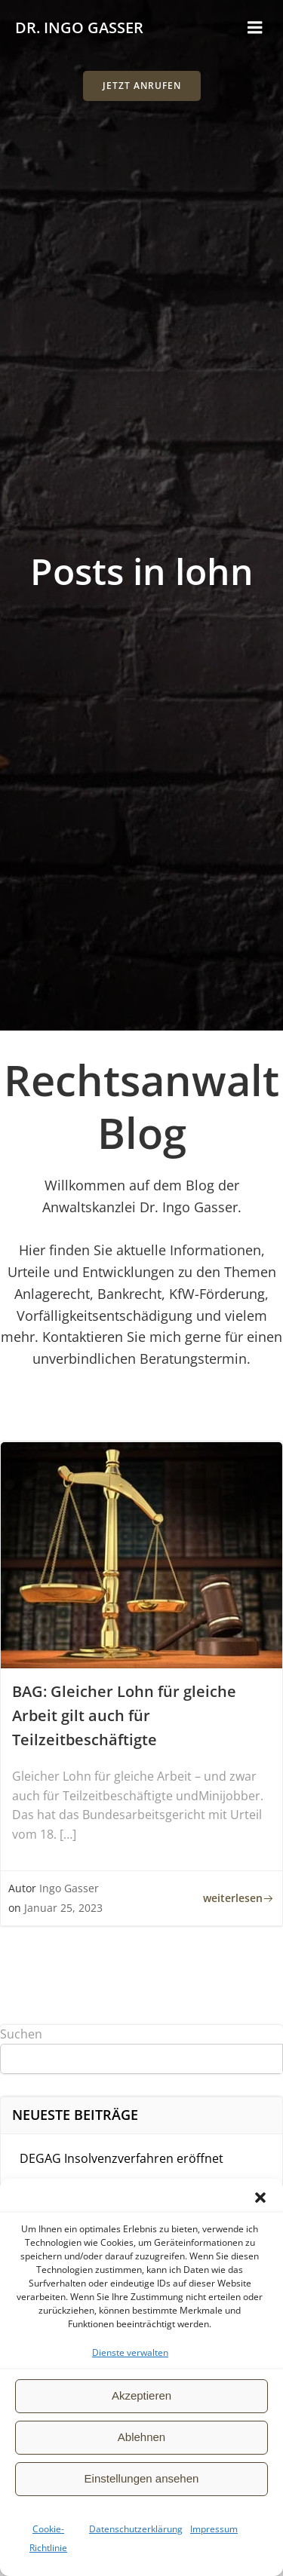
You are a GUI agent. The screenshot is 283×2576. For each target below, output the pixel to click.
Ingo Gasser (69, 1888)
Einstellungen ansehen (142, 2478)
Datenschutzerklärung (136, 2528)
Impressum (214, 2528)
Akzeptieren (141, 2395)
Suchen (21, 2034)
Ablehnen (141, 2437)
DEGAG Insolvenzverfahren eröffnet (121, 2158)
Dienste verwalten (130, 2352)
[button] (260, 2197)
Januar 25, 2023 (63, 1908)
